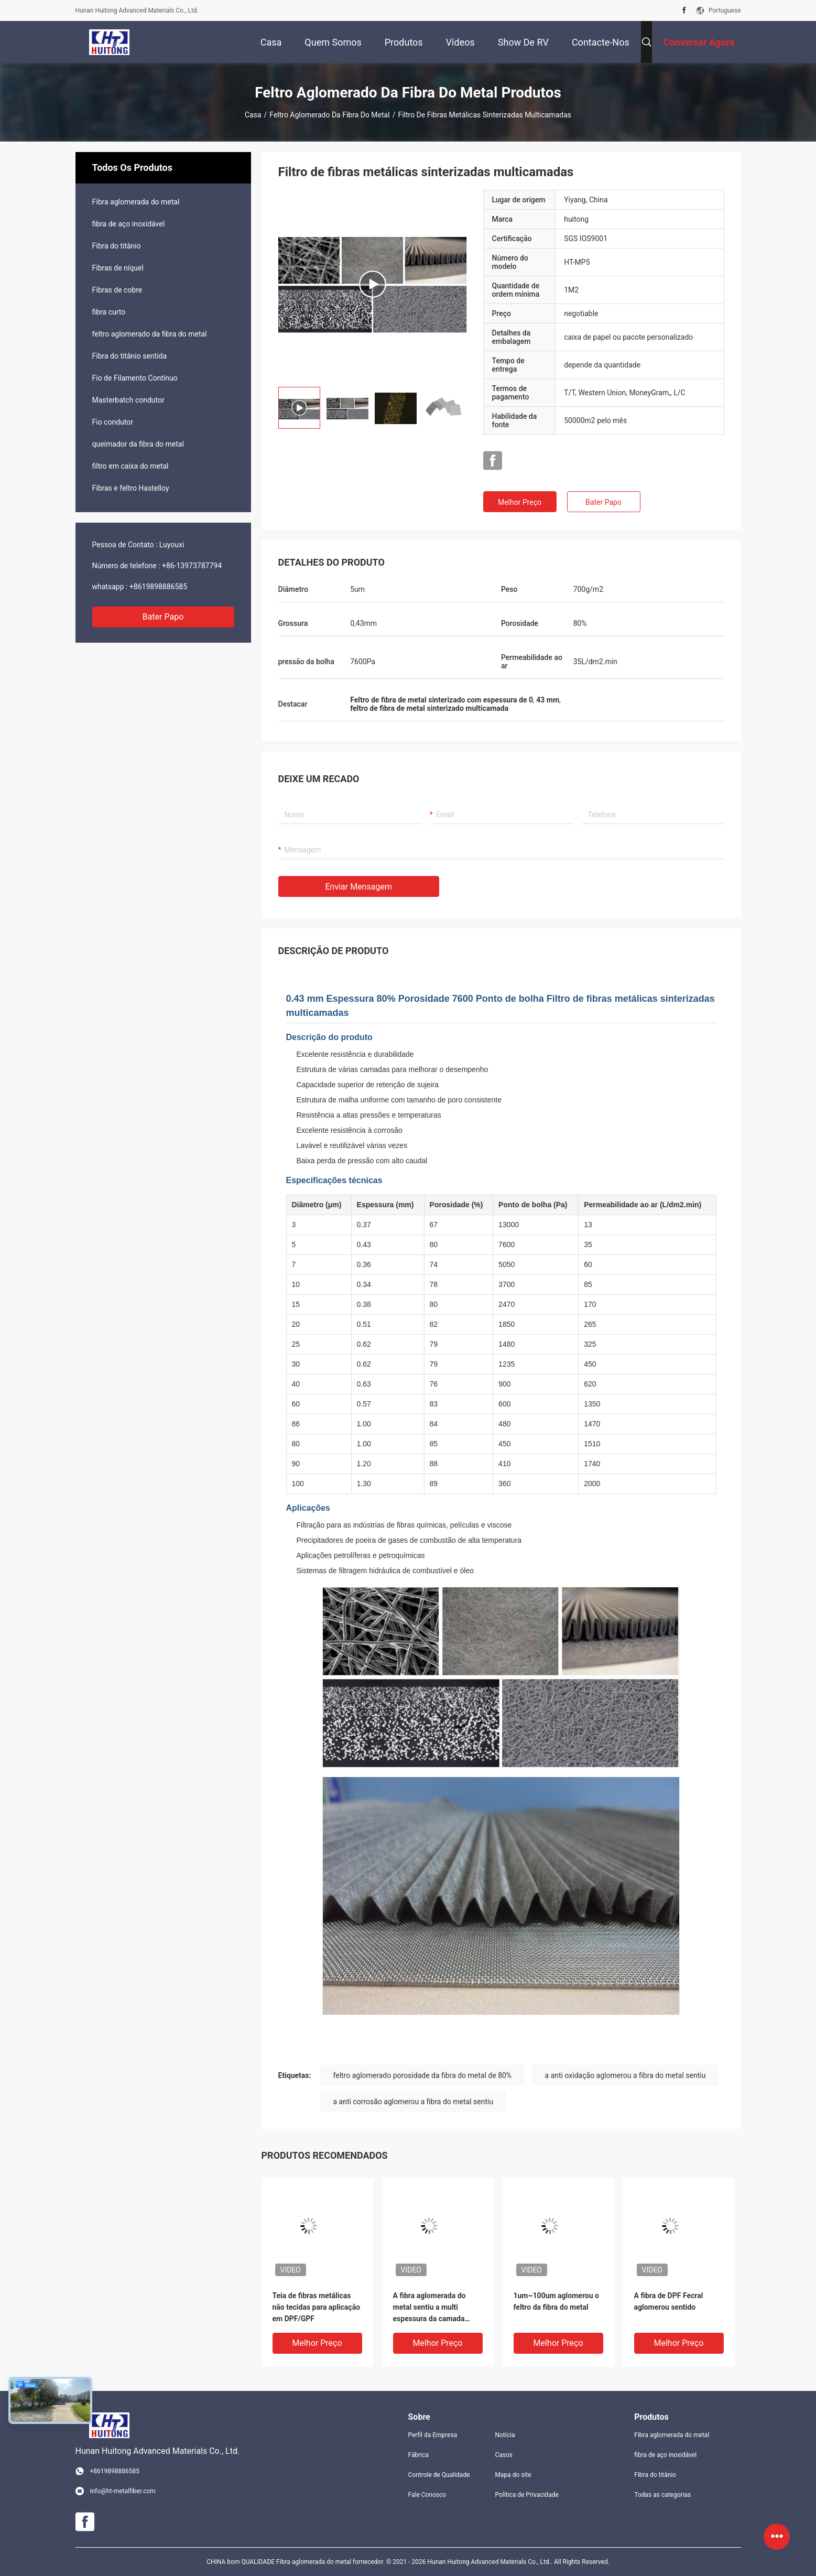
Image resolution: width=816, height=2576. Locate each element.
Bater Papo (163, 617)
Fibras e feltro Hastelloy (130, 488)
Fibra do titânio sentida (129, 356)
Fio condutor (112, 422)
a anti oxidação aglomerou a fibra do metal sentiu (625, 2075)
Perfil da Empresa (433, 2435)
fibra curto (109, 312)
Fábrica (418, 2455)
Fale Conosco (427, 2494)
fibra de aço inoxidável (128, 224)
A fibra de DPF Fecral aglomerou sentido (668, 2301)
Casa (253, 115)
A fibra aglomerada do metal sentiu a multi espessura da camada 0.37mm (429, 2307)
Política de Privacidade (526, 2494)
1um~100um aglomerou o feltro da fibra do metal (556, 2301)
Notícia (505, 2435)
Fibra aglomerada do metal (136, 202)
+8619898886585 (158, 586)
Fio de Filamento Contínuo (135, 378)
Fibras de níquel (118, 268)
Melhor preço (519, 502)
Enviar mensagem (358, 887)
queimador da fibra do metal (138, 444)
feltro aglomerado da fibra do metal (329, 115)
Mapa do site (513, 2474)
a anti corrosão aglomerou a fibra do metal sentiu (413, 2101)
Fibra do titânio (116, 246)
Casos (504, 2455)
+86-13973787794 (192, 565)
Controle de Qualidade (439, 2474)
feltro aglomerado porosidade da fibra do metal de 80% (422, 2075)
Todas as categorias (662, 2494)
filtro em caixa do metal (130, 466)
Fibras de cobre (117, 290)
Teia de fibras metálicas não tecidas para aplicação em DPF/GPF (317, 2307)
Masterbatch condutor (128, 400)
